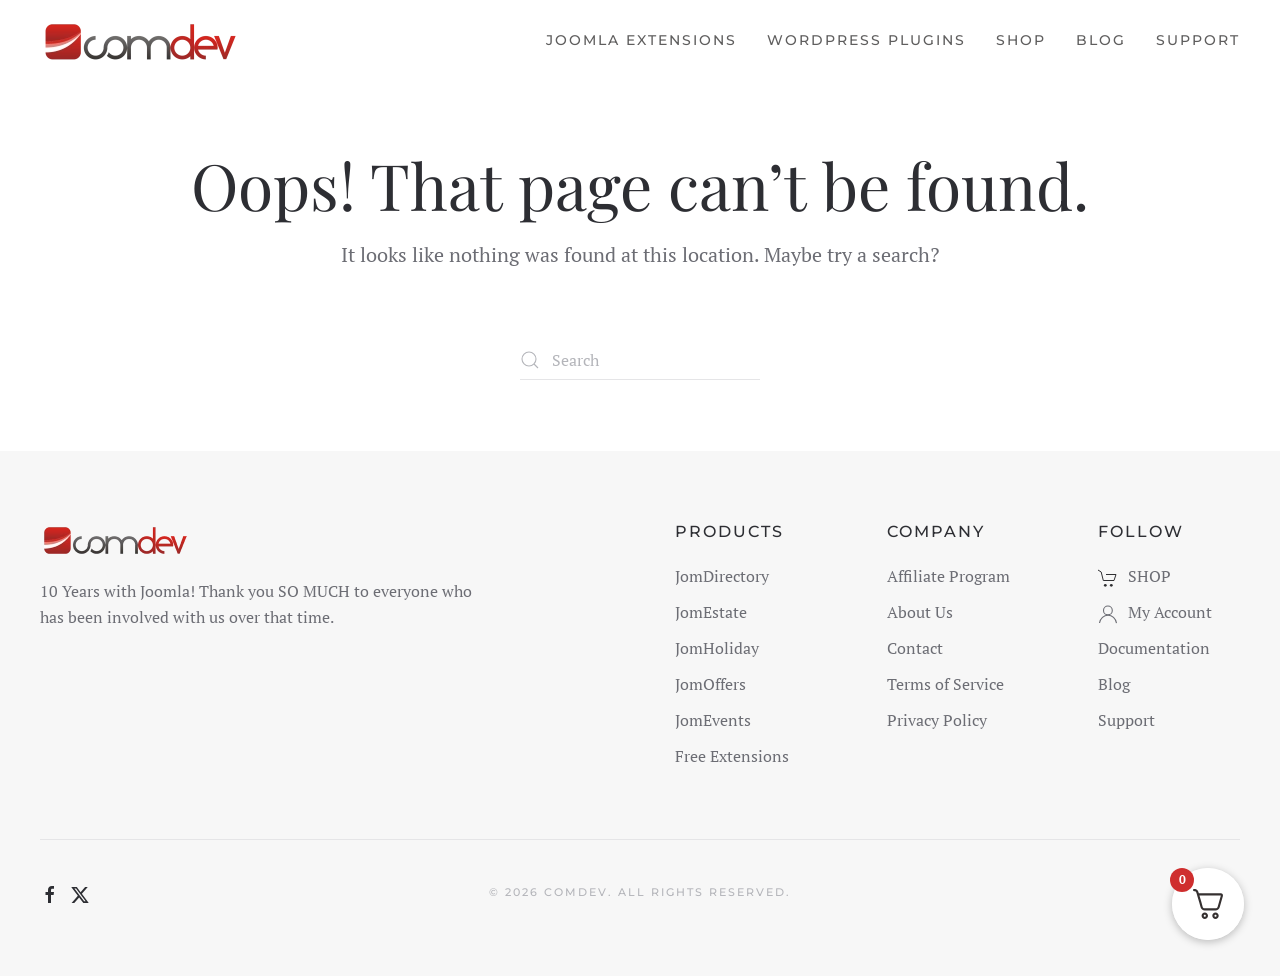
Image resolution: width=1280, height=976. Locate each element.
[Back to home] (142, 40)
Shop (1021, 40)
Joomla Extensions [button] (641, 40)
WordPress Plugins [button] (866, 40)
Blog (1101, 40)
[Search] (640, 360)
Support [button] (1198, 40)
